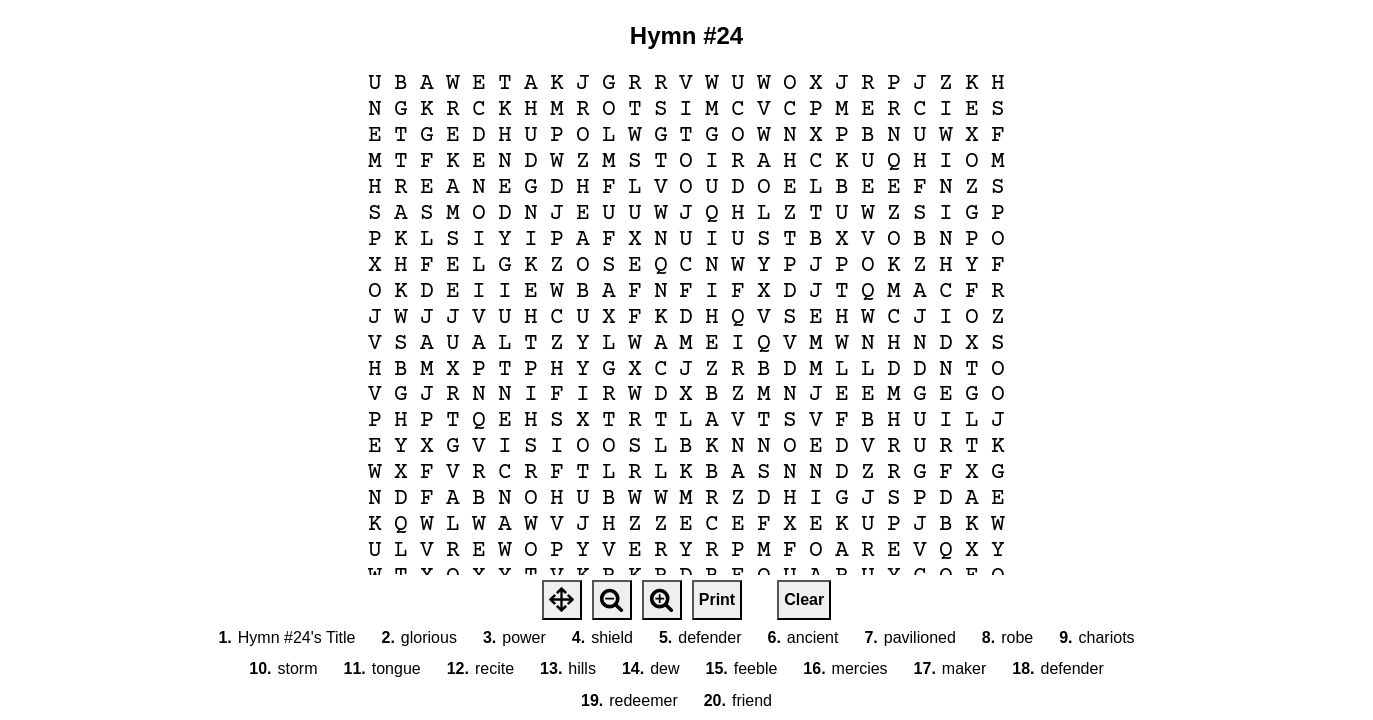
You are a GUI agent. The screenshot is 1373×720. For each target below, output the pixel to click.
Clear (804, 599)
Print (717, 599)
